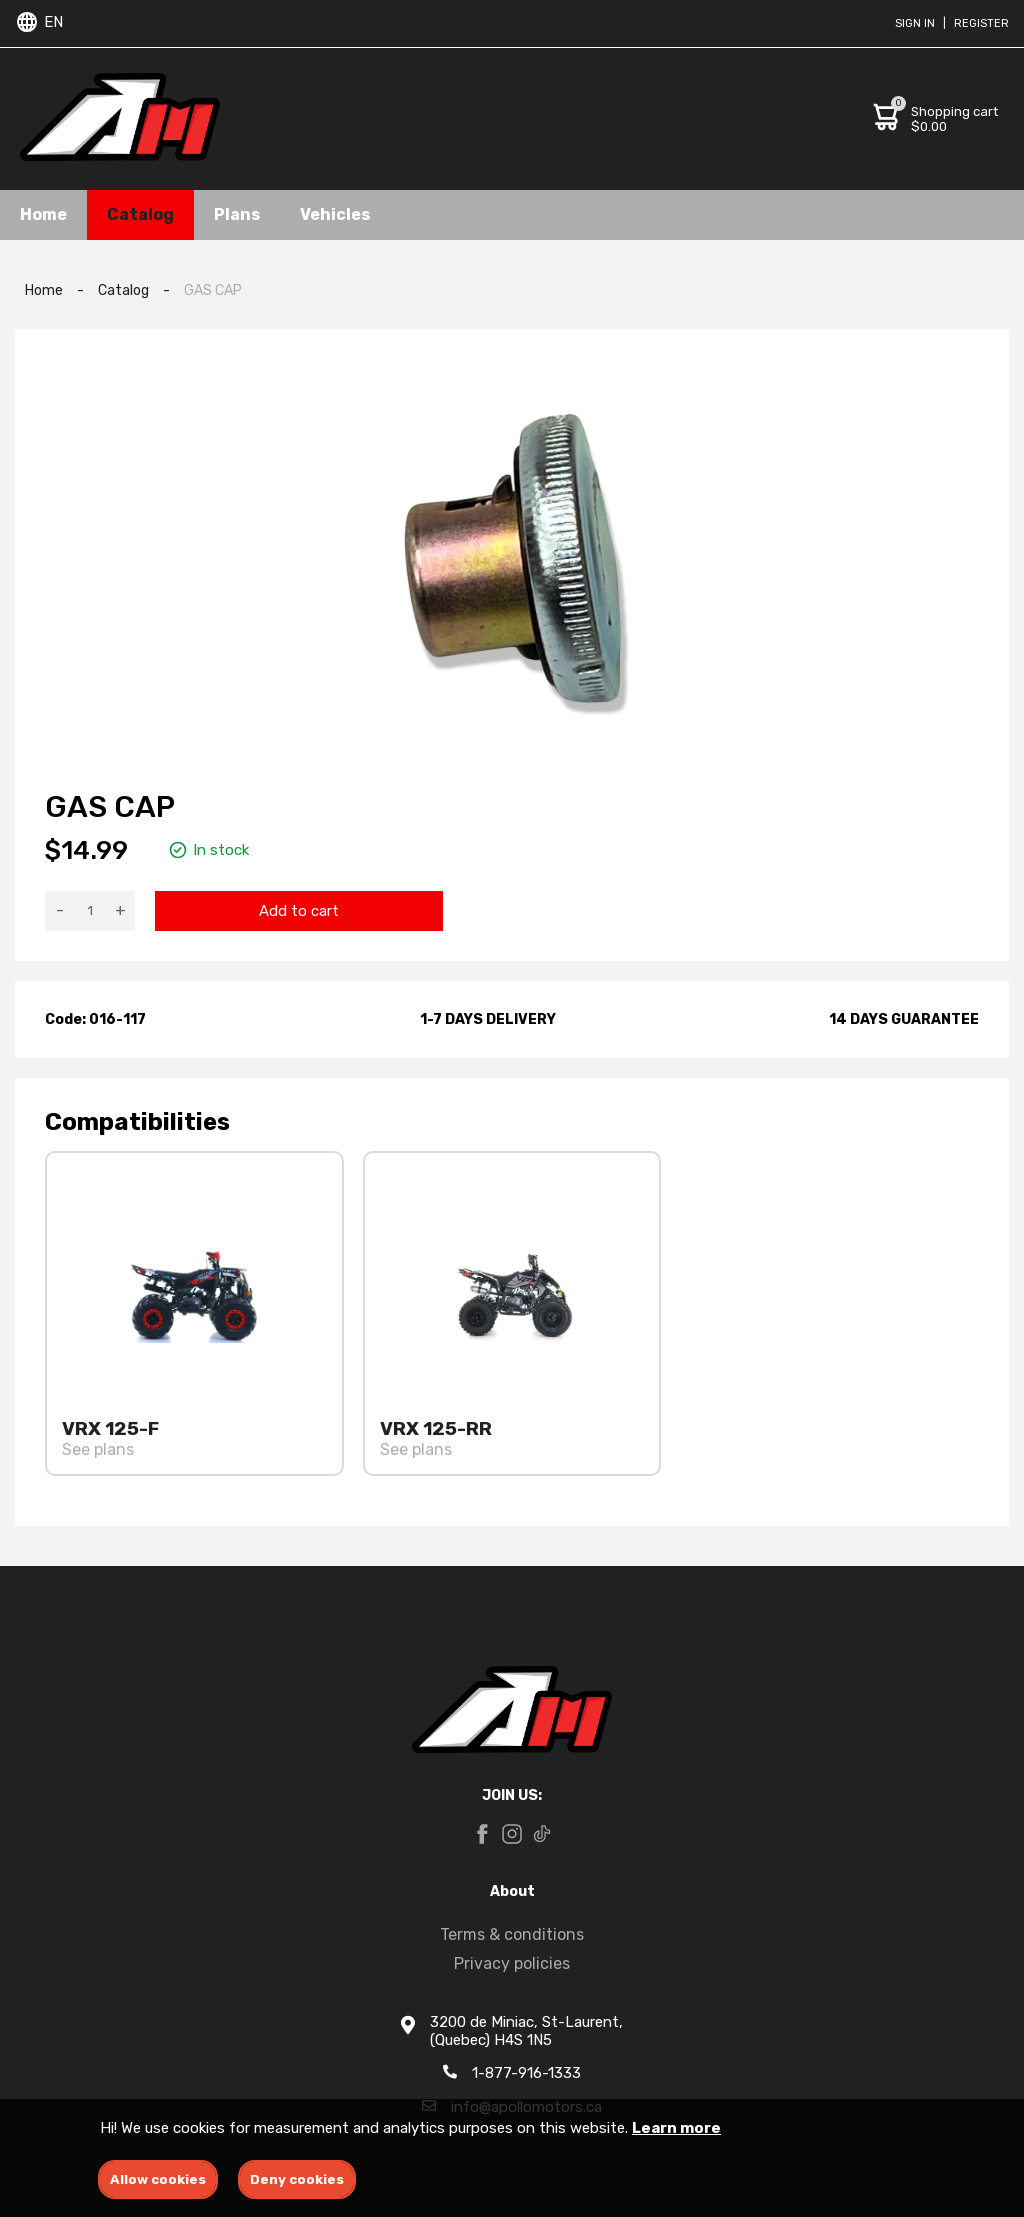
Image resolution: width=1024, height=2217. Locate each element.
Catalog (140, 214)
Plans (237, 214)
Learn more (676, 2128)
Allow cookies (158, 2179)
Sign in (915, 23)
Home (43, 214)
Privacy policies (512, 1963)
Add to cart (299, 911)
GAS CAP (213, 290)
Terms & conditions (512, 1934)
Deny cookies (297, 2179)
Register (981, 23)
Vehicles (335, 214)
